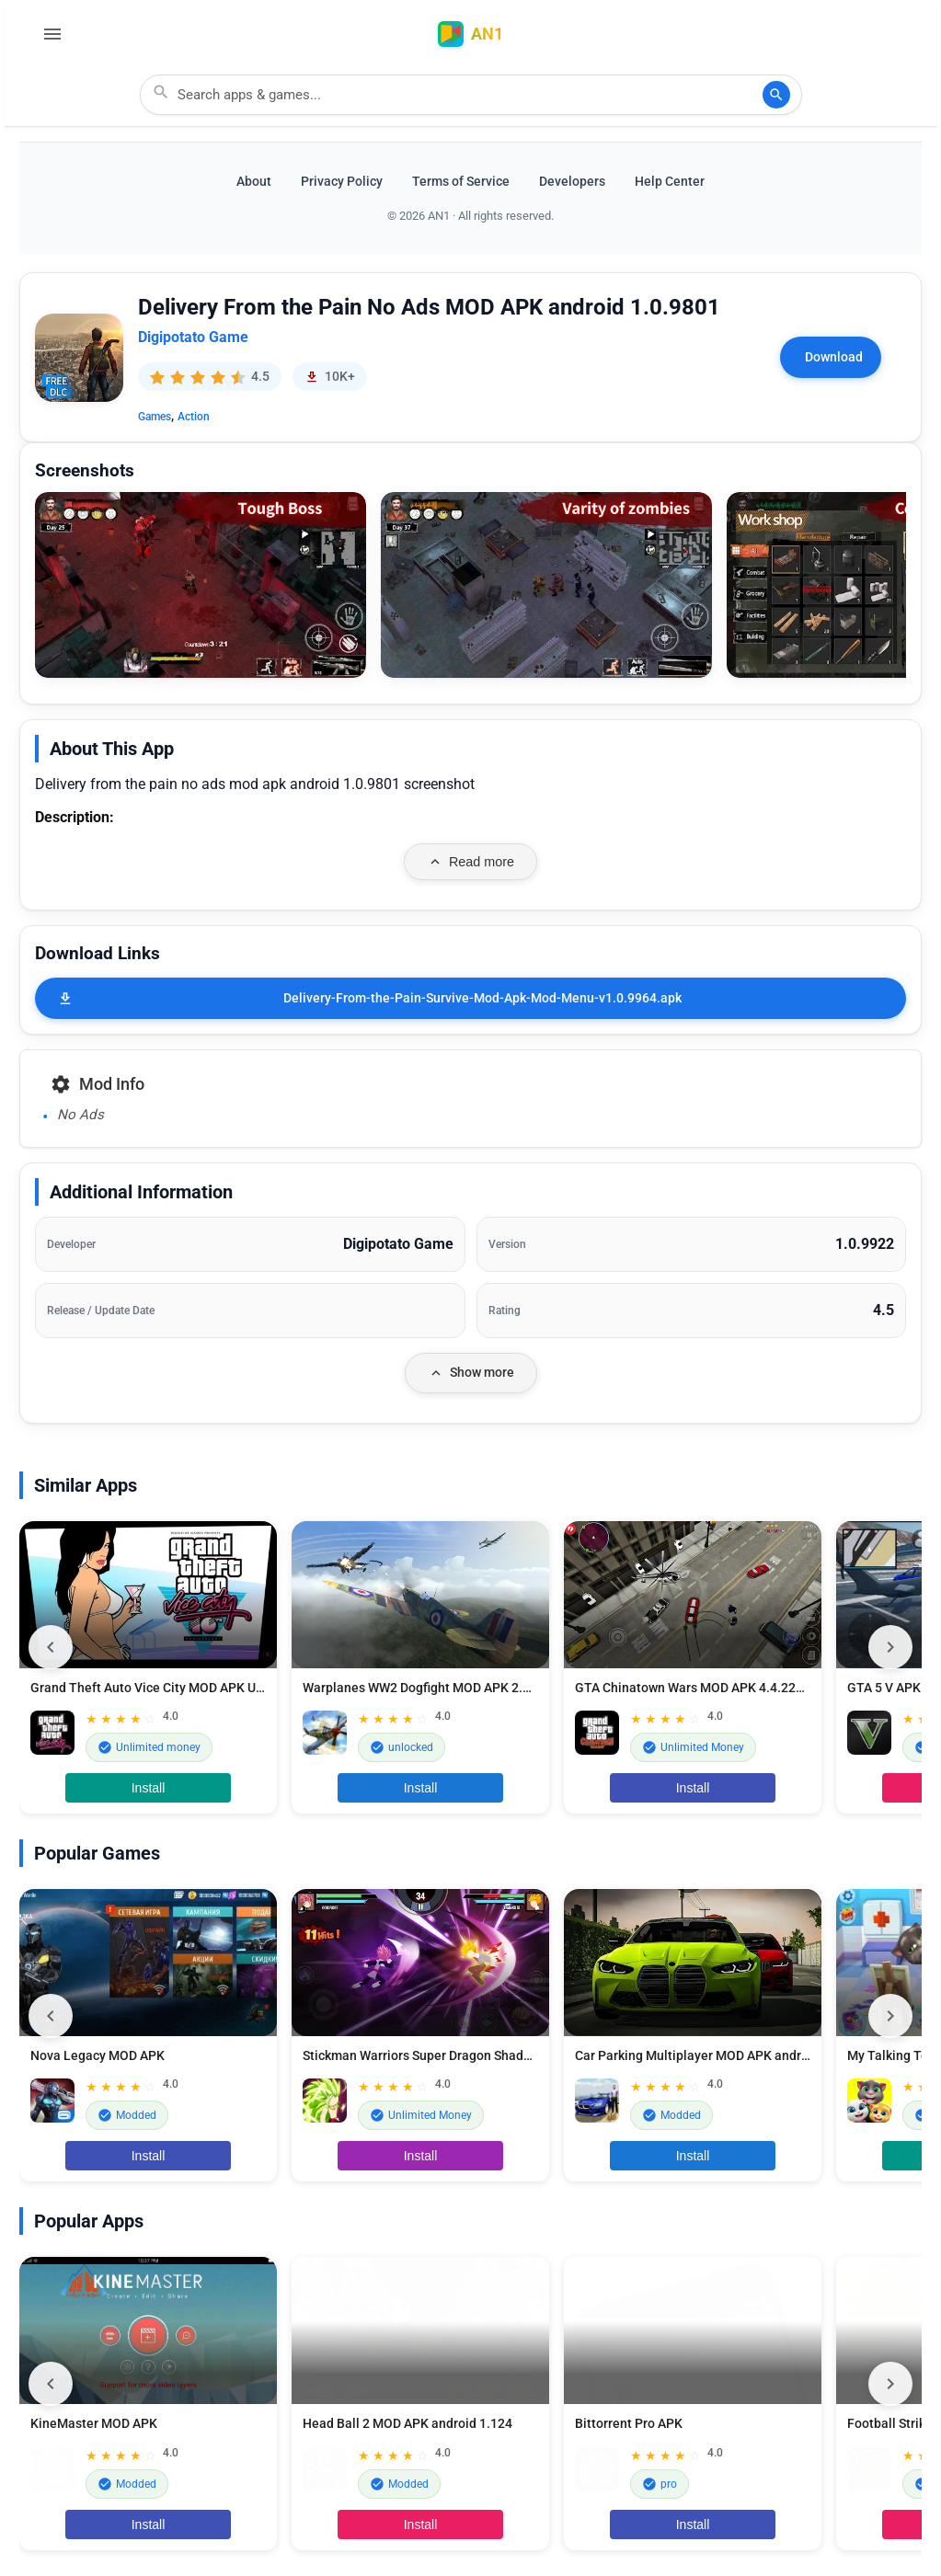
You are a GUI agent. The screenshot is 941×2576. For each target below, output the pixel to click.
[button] (200, 585)
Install (149, 1787)
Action (194, 416)
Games (154, 416)
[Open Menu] (52, 34)
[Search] (776, 95)
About (253, 181)
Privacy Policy (342, 181)
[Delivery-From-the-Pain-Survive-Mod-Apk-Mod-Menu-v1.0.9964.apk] (470, 998)
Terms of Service (461, 181)
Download (834, 356)
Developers (572, 181)
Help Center (670, 181)
